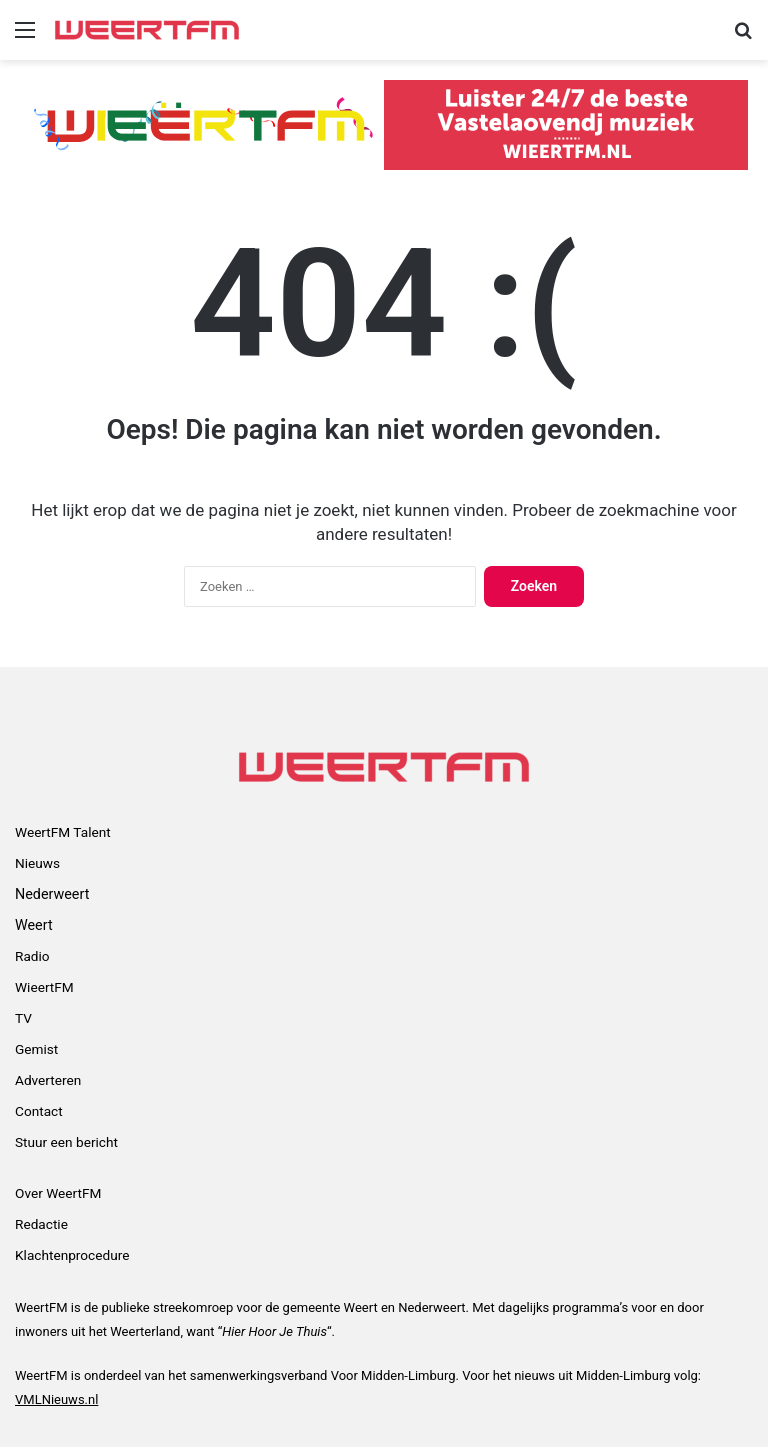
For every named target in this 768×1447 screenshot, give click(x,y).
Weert (34, 925)
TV (23, 1018)
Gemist (36, 1049)
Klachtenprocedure (72, 1255)
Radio (32, 956)
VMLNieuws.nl (56, 1399)
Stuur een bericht (66, 1142)
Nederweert (52, 894)
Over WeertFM (58, 1193)
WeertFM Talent (63, 832)
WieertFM (44, 987)
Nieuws (37, 863)
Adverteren (48, 1080)
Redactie (41, 1224)
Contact (39, 1111)
